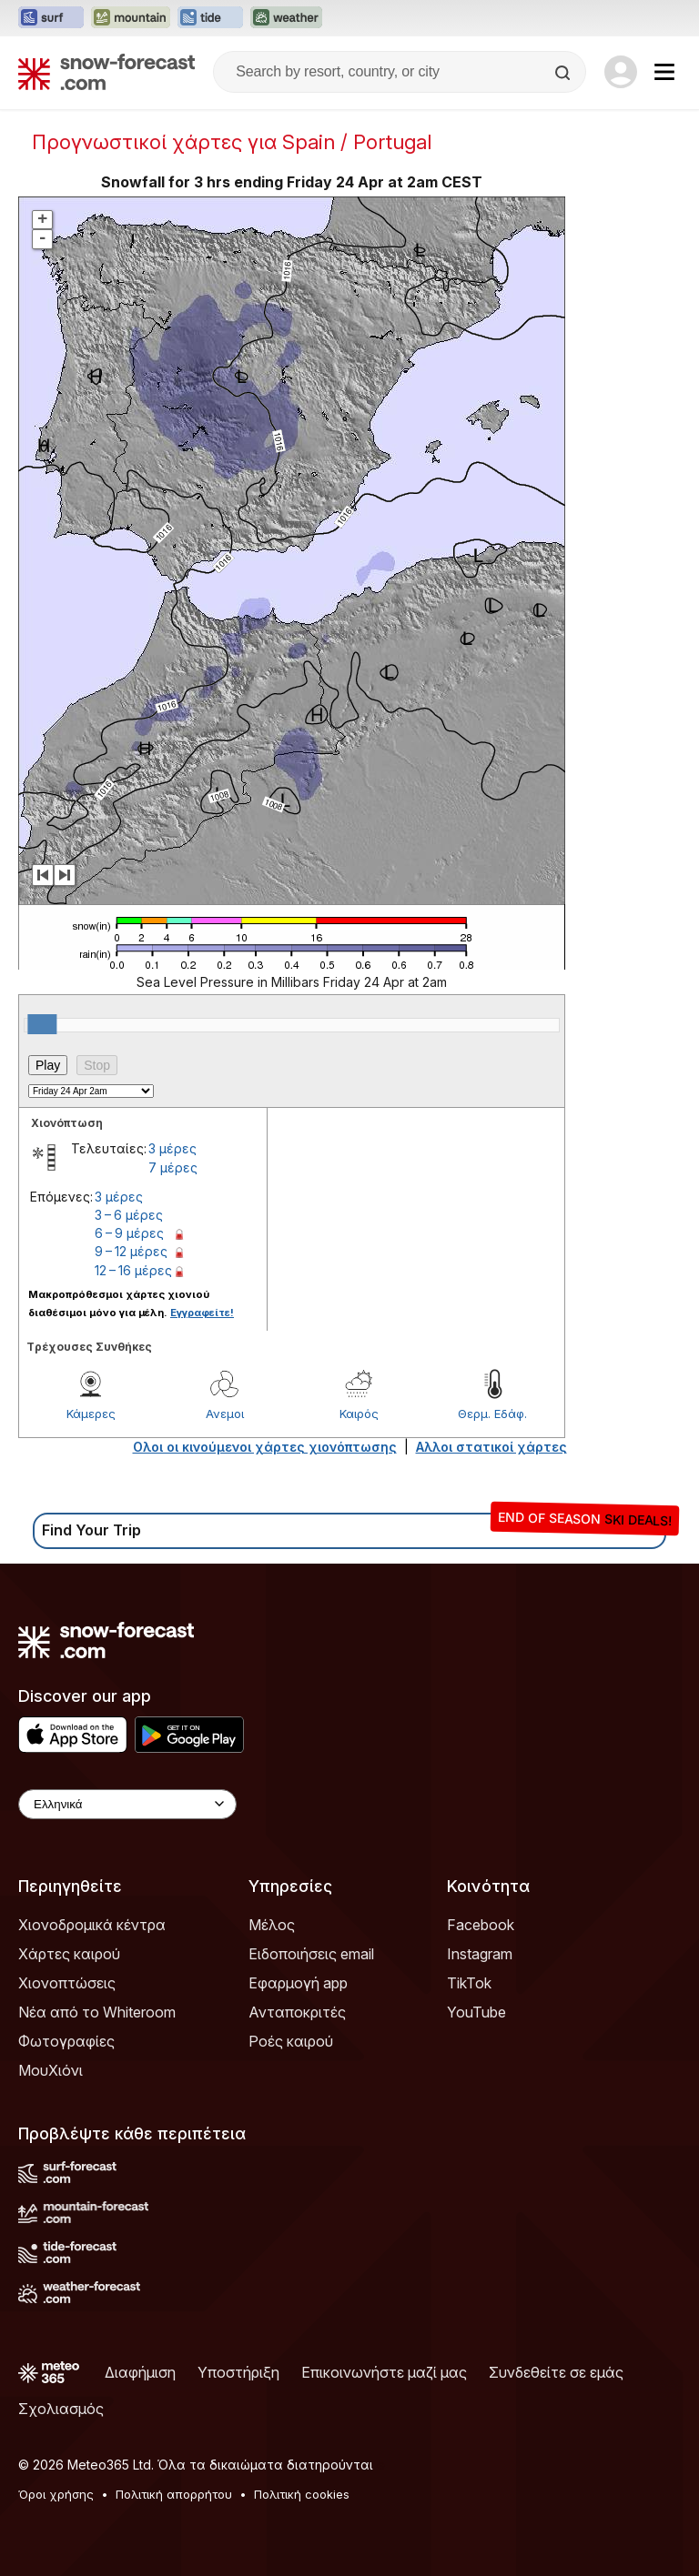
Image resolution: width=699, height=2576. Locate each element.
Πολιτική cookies (302, 2494)
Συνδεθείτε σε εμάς (556, 2372)
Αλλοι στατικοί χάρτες (491, 1446)
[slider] (41, 1024)
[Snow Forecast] (106, 72)
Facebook (480, 1925)
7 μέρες (173, 1167)
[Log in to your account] (620, 71)
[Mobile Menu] (664, 71)
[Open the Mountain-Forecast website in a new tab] (130, 18)
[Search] (564, 73)
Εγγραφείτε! (202, 1312)
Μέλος (271, 1925)
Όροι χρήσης (56, 2494)
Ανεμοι (225, 1413)
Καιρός (359, 1413)
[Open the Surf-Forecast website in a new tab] (51, 18)
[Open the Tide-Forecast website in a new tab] (210, 18)
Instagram (479, 1954)
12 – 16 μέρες (133, 1270)
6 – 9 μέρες (129, 1233)
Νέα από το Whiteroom (97, 2012)
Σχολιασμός (61, 2409)
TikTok (469, 1983)
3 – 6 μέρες (129, 1215)
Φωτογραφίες (66, 2041)
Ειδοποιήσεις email (311, 1954)
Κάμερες (91, 1413)
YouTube (476, 2012)
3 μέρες (172, 1148)
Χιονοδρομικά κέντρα (92, 1925)
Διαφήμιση (140, 2372)
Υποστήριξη (238, 2372)
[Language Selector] (127, 1804)
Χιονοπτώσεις (67, 1983)
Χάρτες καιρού (69, 1954)
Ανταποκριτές (297, 2012)
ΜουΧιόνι (50, 2070)
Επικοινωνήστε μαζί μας (384, 2372)
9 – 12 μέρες (131, 1251)
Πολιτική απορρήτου (174, 2494)
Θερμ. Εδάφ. (492, 1413)
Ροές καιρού (290, 2041)
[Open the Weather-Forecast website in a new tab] (286, 18)
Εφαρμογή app (298, 1983)
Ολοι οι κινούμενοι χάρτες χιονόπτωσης (265, 1446)
